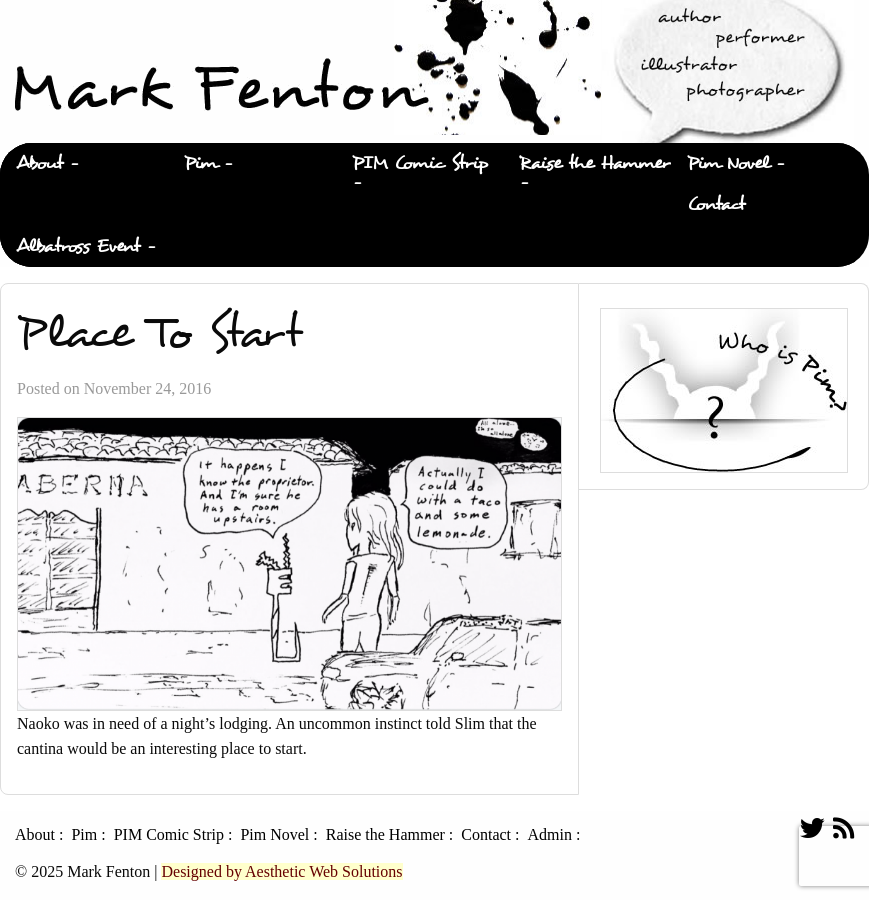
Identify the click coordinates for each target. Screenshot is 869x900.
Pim (200, 163)
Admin (549, 835)
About (39, 163)
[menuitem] (84, 164)
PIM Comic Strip (420, 163)
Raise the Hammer (594, 163)
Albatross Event (78, 246)
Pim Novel (728, 163)
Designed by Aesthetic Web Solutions (281, 871)
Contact (716, 204)
